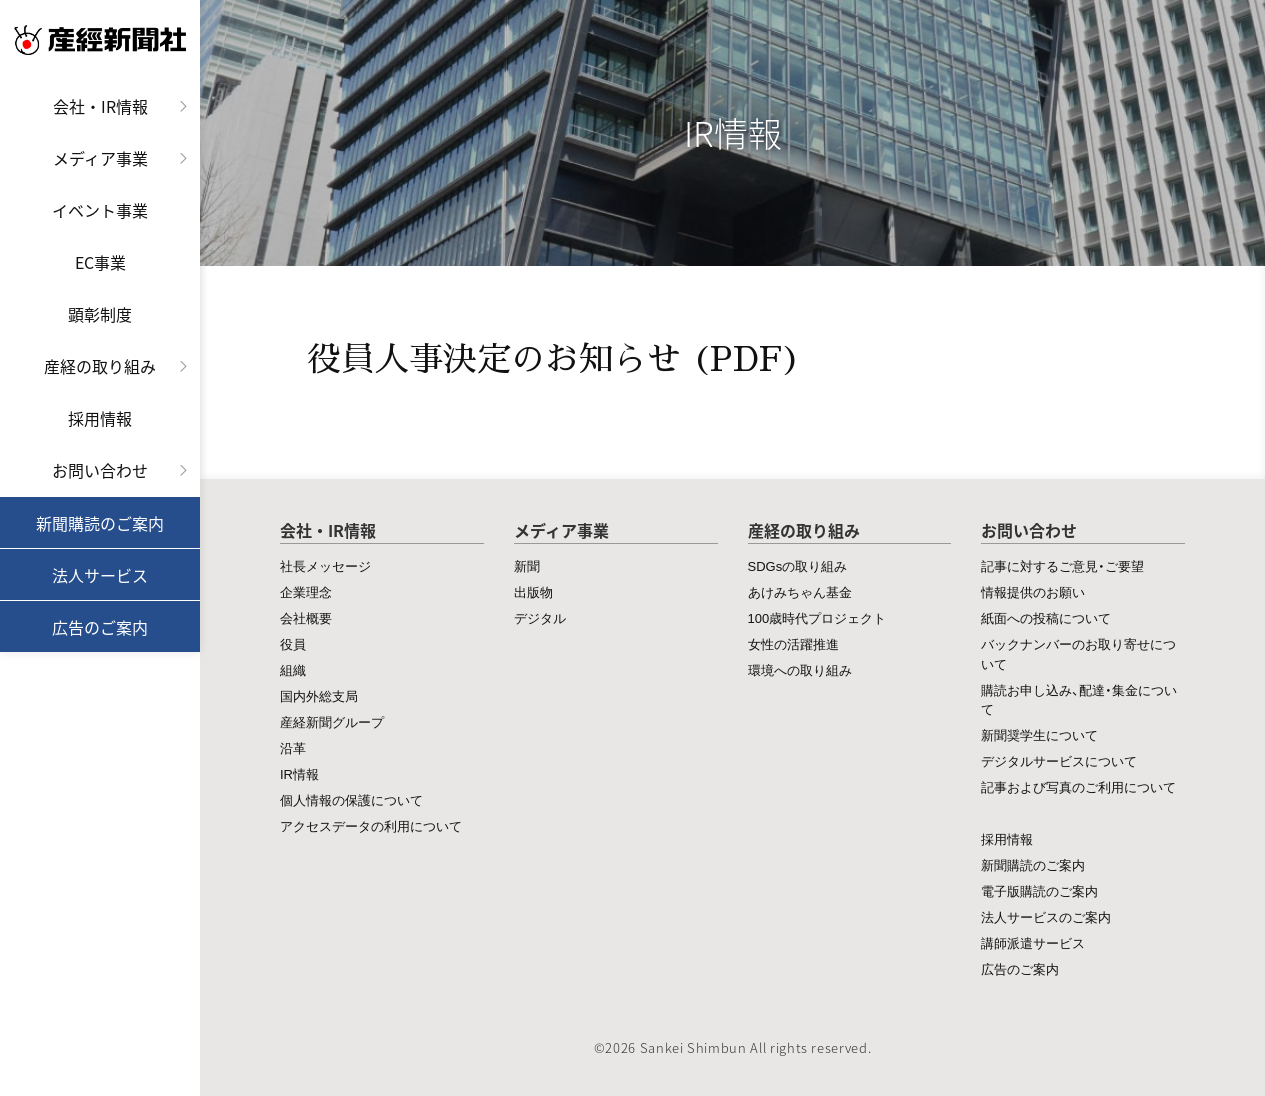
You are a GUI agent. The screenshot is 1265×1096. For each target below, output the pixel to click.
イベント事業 (100, 210)
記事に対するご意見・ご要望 (1062, 565)
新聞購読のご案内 (100, 523)
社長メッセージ (325, 565)
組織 (293, 669)
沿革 (293, 747)
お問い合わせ (100, 470)
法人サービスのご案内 (1046, 916)
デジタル (540, 617)
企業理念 (306, 591)
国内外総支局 (319, 695)
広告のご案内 (100, 627)
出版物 (533, 591)
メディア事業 (100, 158)
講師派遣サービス (1033, 942)
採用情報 (100, 418)
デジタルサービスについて (1059, 760)
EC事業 (100, 262)
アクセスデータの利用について (371, 825)
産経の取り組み (100, 366)
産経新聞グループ (332, 721)
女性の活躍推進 (793, 643)
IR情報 (299, 773)
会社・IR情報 (100, 106)
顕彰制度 (100, 314)
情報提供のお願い (1033, 591)
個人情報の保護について (351, 799)
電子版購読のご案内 (1039, 890)
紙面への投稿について (1046, 617)
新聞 (527, 565)
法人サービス (100, 575)
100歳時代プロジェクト (817, 617)
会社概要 (306, 617)
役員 (293, 643)
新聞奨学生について (1039, 734)
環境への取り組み (800, 669)
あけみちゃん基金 (800, 591)
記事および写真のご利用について (1078, 786)
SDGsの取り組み (798, 565)
